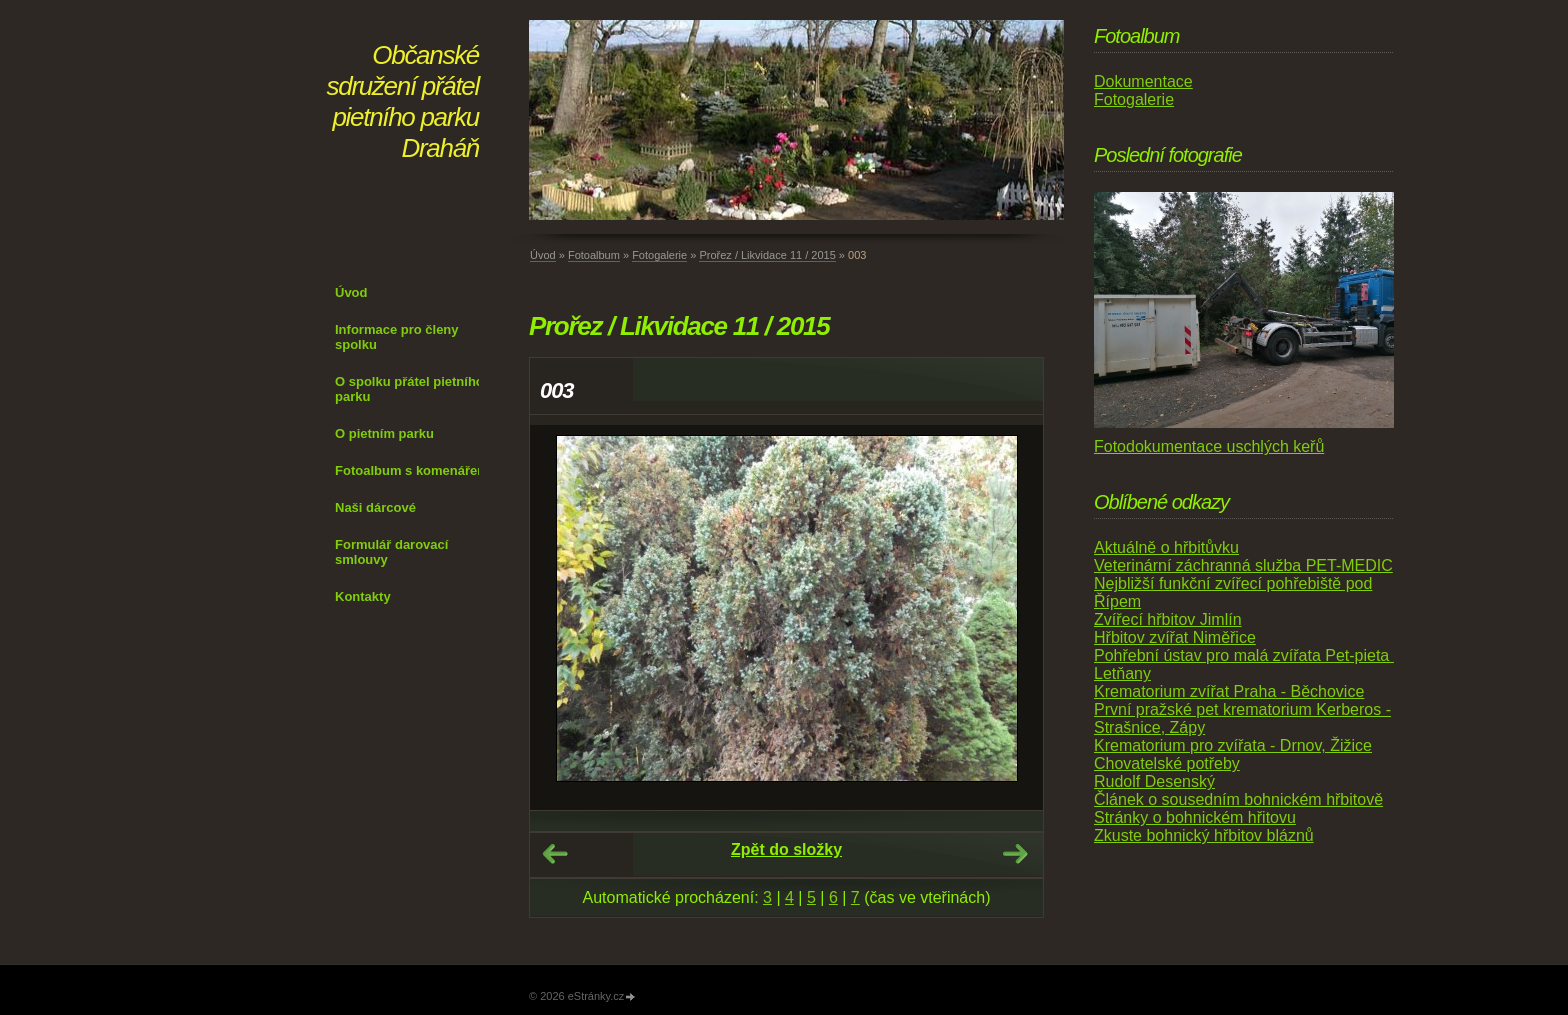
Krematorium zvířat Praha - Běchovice (1229, 691)
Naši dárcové (375, 507)
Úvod (351, 292)
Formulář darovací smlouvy (391, 552)
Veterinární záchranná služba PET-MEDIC (1243, 565)
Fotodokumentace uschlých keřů (1209, 446)
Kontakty (363, 596)
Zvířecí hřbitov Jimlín (1168, 619)
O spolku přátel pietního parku (409, 389)
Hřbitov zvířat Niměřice (1175, 637)
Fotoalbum (594, 255)
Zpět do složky (786, 849)
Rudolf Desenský (1154, 781)
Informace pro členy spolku (397, 337)
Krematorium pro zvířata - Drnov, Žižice (1233, 745)
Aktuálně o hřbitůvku (1166, 547)
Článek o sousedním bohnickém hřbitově (1238, 799)
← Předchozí (555, 854)
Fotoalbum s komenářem (412, 470)
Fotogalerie (659, 255)
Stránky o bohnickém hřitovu (1195, 817)
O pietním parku (384, 433)
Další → (1015, 854)
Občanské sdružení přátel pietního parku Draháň (403, 101)
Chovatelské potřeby (1167, 763)
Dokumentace (1143, 81)
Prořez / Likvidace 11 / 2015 (767, 255)
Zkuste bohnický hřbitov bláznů (1204, 835)
